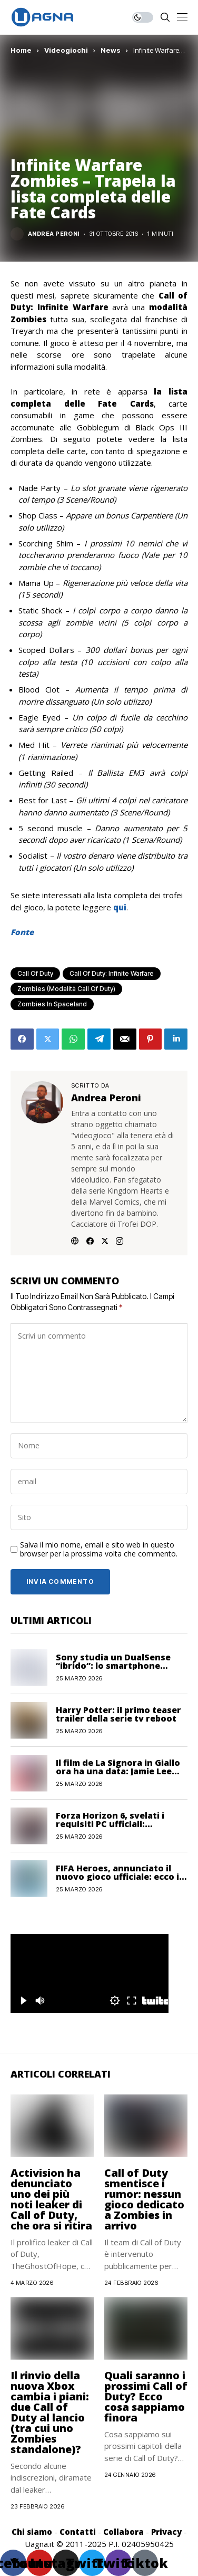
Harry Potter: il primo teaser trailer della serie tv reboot (118, 1714)
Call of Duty (35, 973)
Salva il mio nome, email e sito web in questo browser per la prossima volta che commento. (98, 1550)
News (111, 50)
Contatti (78, 2531)
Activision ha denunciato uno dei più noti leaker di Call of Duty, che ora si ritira (51, 2199)
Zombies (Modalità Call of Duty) (66, 989)
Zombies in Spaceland (52, 1004)
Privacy (166, 2531)
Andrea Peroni (54, 233)
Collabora (123, 2531)
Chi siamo (32, 2531)
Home (21, 50)
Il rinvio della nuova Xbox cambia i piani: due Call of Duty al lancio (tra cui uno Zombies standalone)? (50, 2412)
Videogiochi (66, 50)
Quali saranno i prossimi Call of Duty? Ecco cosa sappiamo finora (145, 2396)
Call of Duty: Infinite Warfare (112, 973)
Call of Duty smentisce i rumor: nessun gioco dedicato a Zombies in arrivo (144, 2199)
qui (119, 907)
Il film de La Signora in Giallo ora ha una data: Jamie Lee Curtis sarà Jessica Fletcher (118, 1771)
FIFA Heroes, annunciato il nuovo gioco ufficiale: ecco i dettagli (117, 1876)
